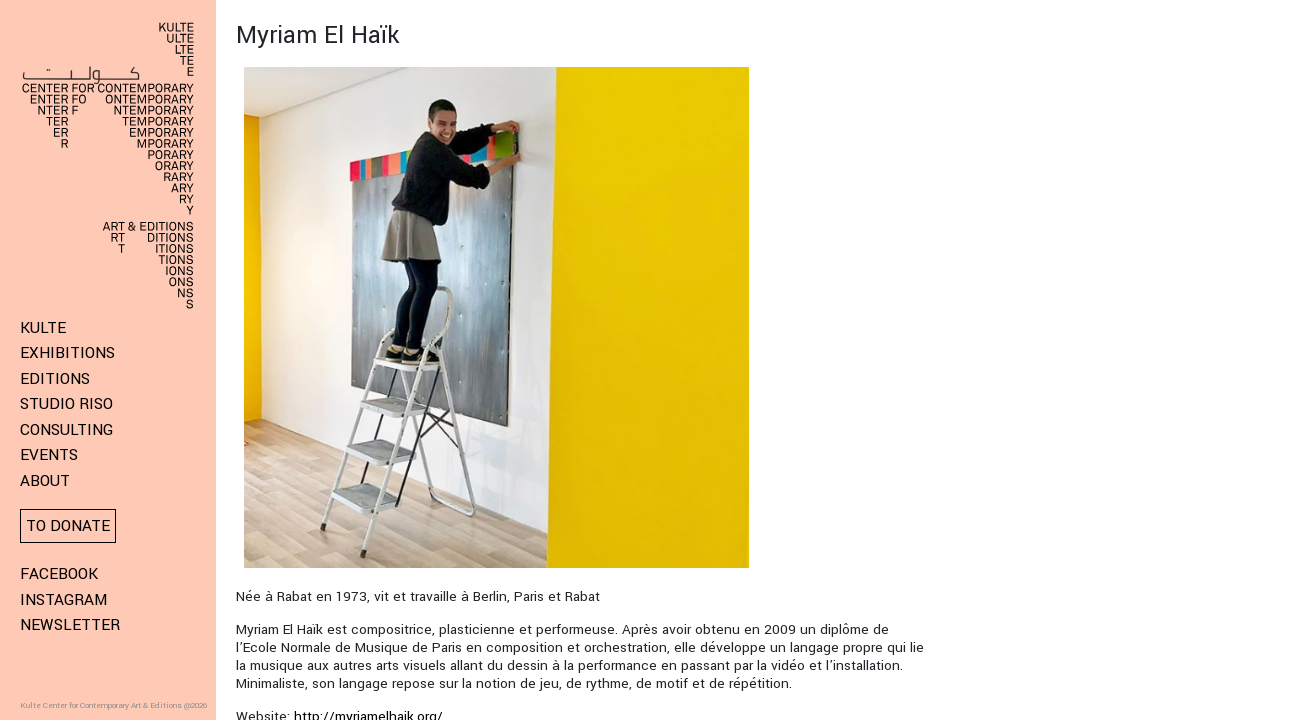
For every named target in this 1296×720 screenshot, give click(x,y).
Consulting (66, 430)
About (45, 481)
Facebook (59, 574)
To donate (68, 526)
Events (49, 455)
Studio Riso (66, 404)
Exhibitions (67, 353)
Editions (55, 379)
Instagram (63, 600)
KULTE (43, 328)
